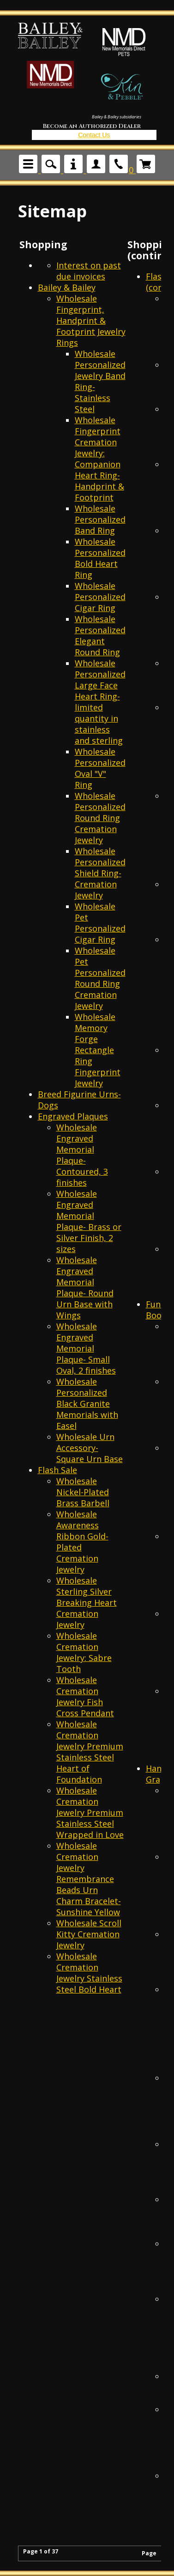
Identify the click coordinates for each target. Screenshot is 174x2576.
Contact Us (94, 135)
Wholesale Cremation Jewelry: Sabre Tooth (84, 1652)
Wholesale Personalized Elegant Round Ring (100, 635)
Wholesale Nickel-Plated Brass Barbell (82, 1492)
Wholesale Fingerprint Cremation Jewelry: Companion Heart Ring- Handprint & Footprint (99, 458)
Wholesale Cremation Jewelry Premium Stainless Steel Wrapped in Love (90, 1812)
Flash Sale (57, 1469)
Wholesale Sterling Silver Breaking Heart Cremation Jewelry (86, 1602)
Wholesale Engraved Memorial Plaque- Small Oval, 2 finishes (86, 1348)
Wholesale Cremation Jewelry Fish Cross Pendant (85, 1696)
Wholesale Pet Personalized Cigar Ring (100, 923)
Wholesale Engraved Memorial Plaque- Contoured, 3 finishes (82, 1155)
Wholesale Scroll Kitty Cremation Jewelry (88, 1934)
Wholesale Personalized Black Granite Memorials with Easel (87, 1403)
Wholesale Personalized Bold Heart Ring (100, 558)
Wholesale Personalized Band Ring (100, 519)
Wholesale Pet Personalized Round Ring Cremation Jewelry (100, 978)
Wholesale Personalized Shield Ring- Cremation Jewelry (100, 873)
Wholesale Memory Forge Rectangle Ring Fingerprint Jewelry (97, 1050)
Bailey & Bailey (67, 287)
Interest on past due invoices (88, 271)
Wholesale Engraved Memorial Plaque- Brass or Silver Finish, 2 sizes (88, 1221)
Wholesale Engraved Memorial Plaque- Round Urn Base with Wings (85, 1287)
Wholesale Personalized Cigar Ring (100, 596)
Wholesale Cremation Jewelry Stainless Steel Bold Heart (89, 1973)
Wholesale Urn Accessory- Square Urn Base (89, 1447)
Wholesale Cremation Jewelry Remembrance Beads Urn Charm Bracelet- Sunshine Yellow (88, 1878)
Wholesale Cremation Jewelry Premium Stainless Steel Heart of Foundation (89, 1752)
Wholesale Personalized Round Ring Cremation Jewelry (100, 817)
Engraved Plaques (73, 1116)
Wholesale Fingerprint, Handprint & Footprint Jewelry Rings (91, 320)
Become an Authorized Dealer (91, 126)
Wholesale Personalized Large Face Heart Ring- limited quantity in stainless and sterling (100, 702)
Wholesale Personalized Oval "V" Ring (100, 768)
